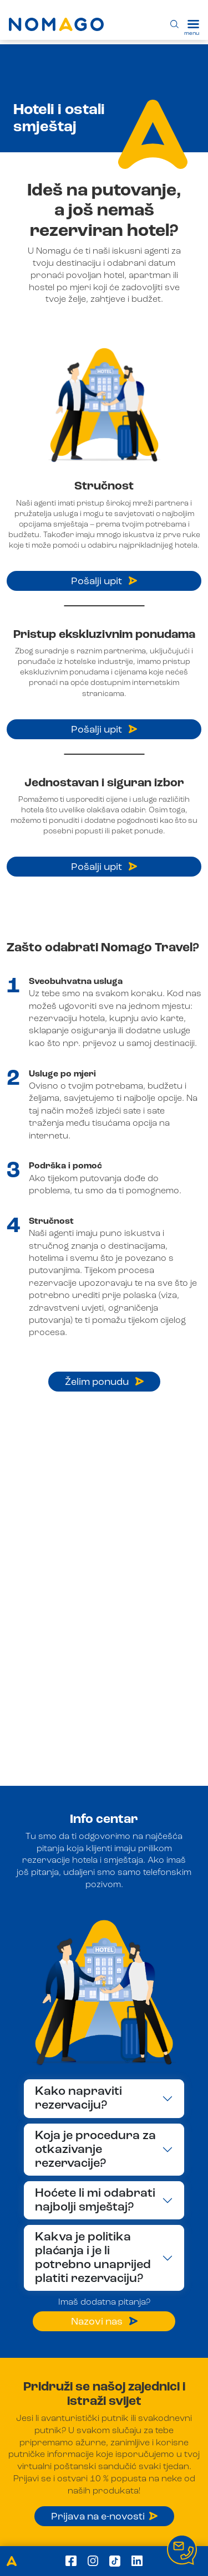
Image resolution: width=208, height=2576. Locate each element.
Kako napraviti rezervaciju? (78, 2098)
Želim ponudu (104, 1382)
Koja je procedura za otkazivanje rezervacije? (95, 2150)
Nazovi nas (104, 2322)
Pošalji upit (104, 581)
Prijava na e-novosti (104, 2517)
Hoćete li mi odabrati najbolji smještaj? (95, 2200)
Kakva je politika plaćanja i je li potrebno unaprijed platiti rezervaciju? (93, 2258)
